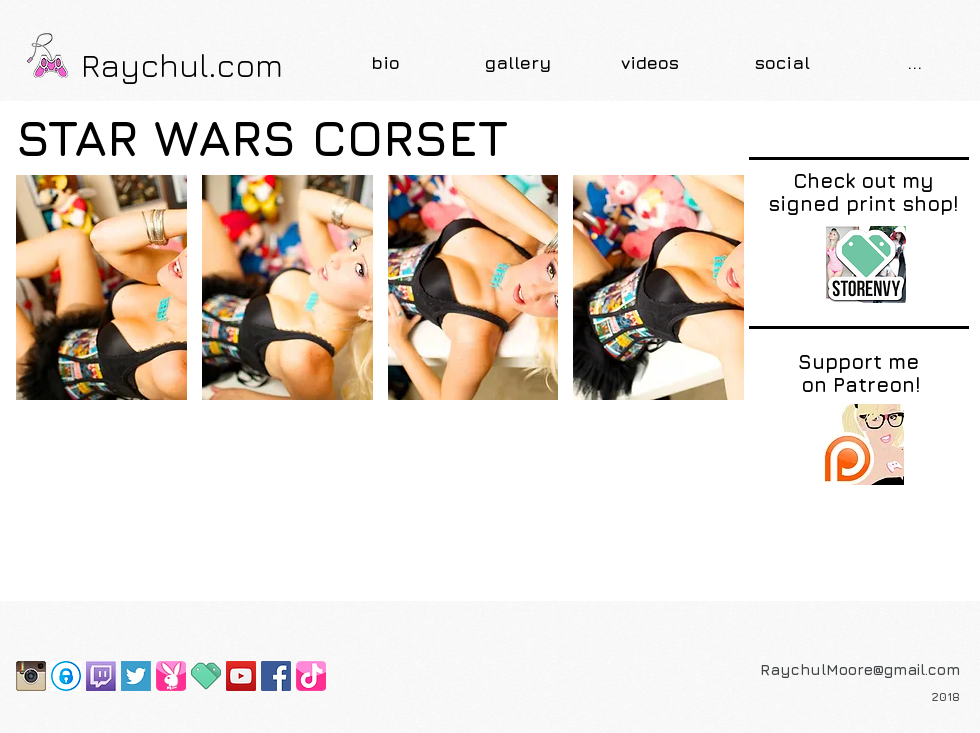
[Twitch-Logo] (101, 676)
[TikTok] (311, 676)
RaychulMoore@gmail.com (860, 669)
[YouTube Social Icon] (241, 676)
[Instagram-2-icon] (31, 676)
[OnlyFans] (66, 676)
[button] (518, 62)
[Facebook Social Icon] (276, 676)
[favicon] (206, 676)
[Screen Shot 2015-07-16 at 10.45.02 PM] (136, 676)
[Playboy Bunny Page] (171, 676)
